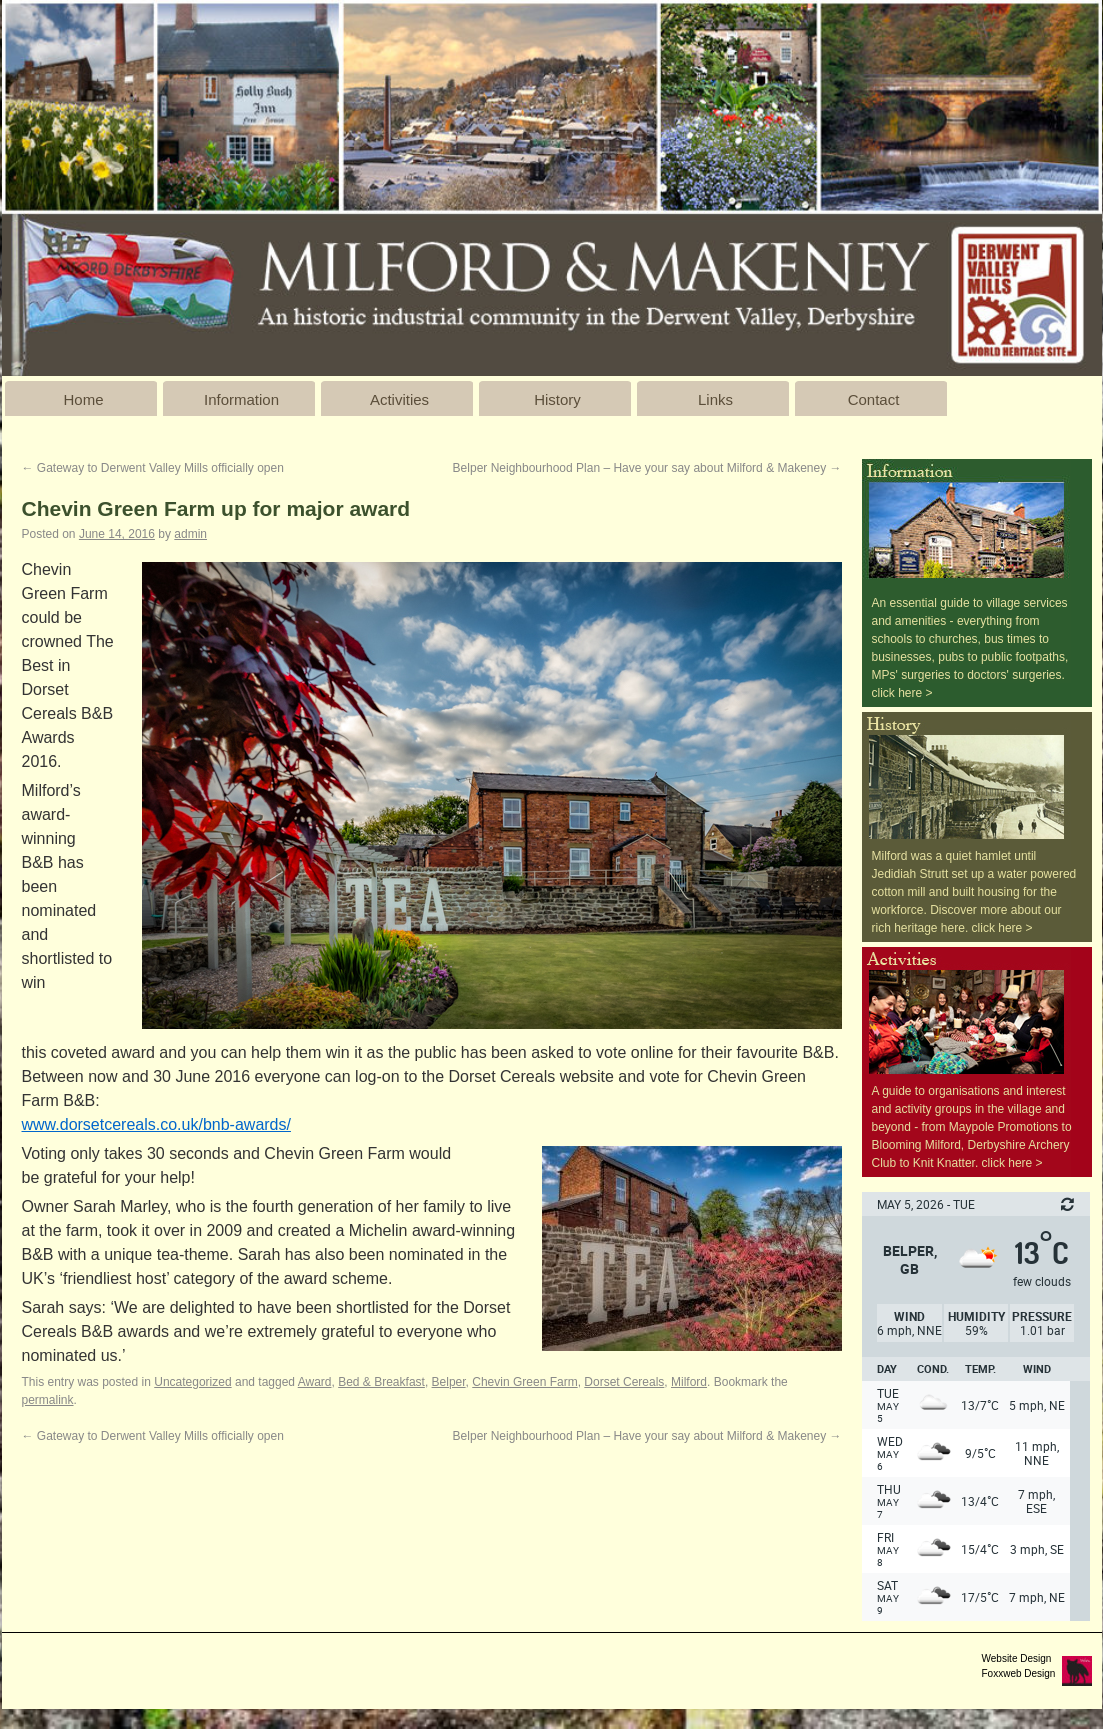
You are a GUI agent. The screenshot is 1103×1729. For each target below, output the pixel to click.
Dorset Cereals (624, 1382)
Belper (449, 1382)
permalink (48, 1400)
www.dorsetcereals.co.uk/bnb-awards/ (156, 1124)
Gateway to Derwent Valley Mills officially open (153, 468)
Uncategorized (192, 1382)
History (557, 399)
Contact (874, 399)
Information (241, 399)
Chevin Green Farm (524, 1382)
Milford (689, 1382)
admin (190, 534)
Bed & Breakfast (381, 1382)
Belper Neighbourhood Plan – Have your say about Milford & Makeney (647, 468)
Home (83, 399)
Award (315, 1382)
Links (715, 399)
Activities (399, 399)
